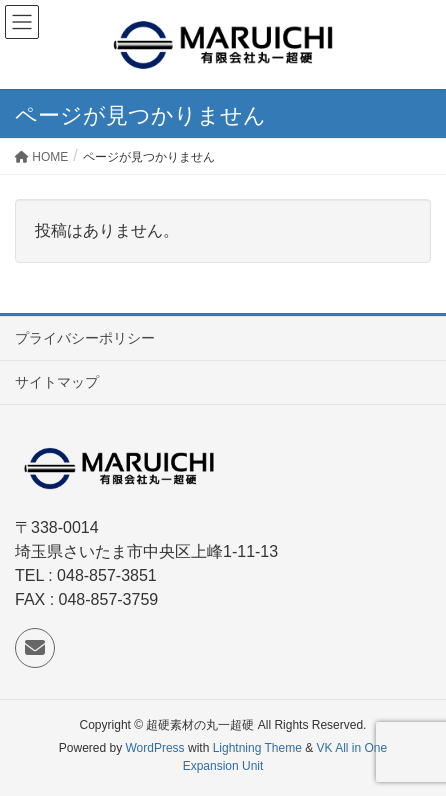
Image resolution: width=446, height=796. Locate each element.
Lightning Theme (257, 748)
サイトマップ (57, 382)
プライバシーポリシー (85, 338)
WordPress (154, 748)
